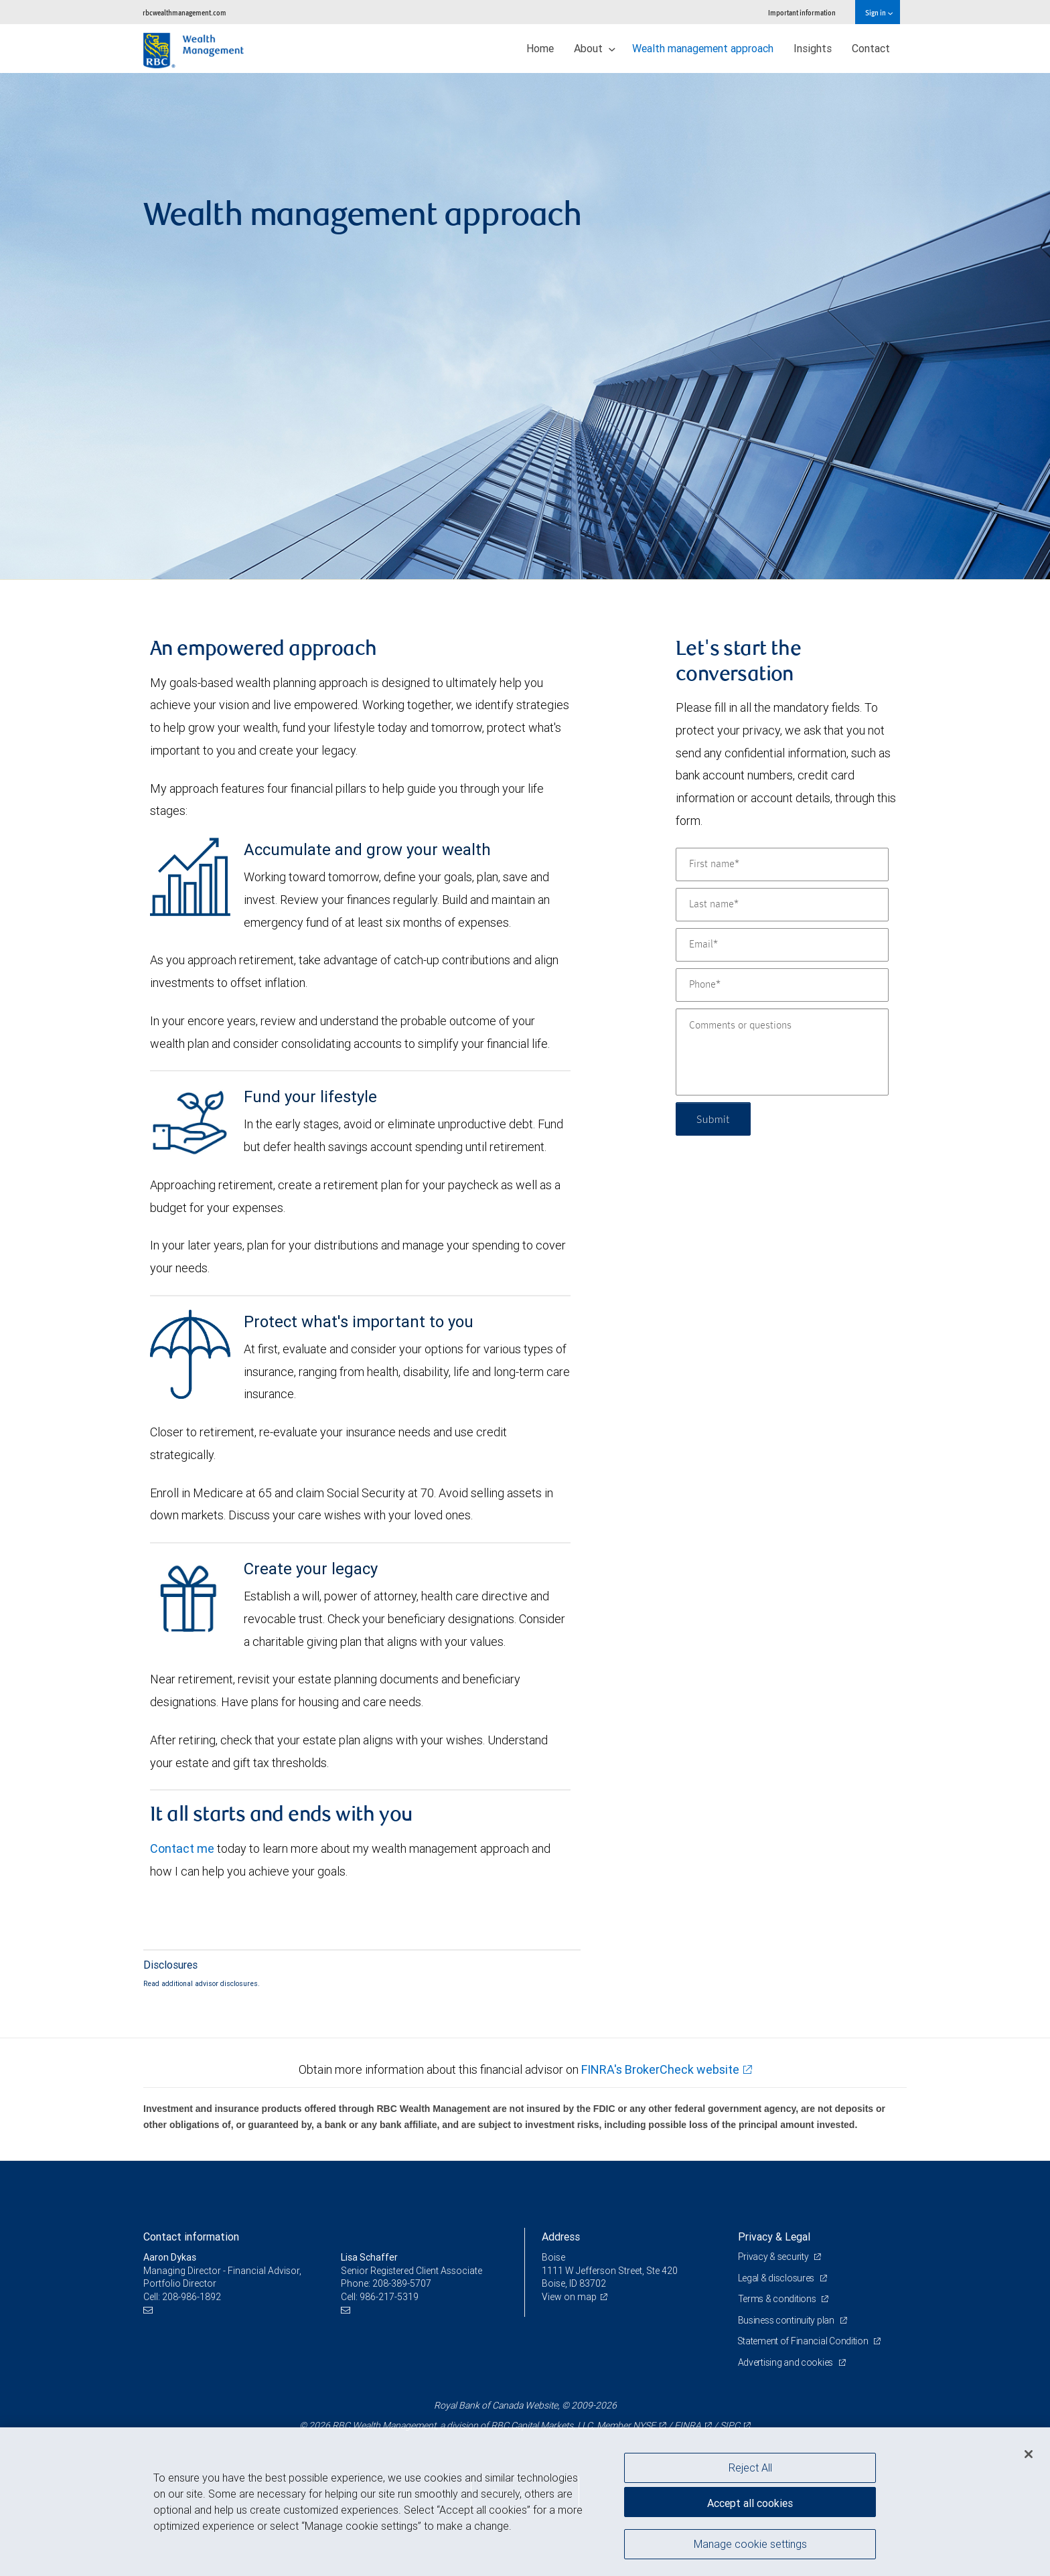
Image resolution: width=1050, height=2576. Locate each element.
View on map (569, 2297)
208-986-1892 (191, 2297)
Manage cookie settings (750, 2544)
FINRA (687, 2425)
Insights (813, 48)
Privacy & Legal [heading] (774, 2236)
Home (540, 48)
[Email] (782, 945)
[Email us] (149, 2309)
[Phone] (782, 985)
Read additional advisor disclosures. (201, 1983)
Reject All (750, 2467)
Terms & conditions (778, 2299)
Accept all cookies (750, 2502)
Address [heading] (561, 2236)
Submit (713, 1118)
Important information (802, 12)
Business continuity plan (787, 2320)
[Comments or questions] (782, 1051)
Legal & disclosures (777, 2278)
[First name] (782, 864)
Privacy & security (774, 2257)
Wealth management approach (702, 48)
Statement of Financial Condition (804, 2341)
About (594, 48)
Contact (871, 48)
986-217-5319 (389, 2297)
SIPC (730, 2425)
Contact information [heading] (191, 2236)
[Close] (1028, 2454)
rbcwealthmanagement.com (184, 12)
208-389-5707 (401, 2283)
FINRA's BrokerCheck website (660, 2069)
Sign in (879, 12)
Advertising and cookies (786, 2362)
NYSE (644, 2425)
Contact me (182, 1848)
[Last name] (782, 904)
